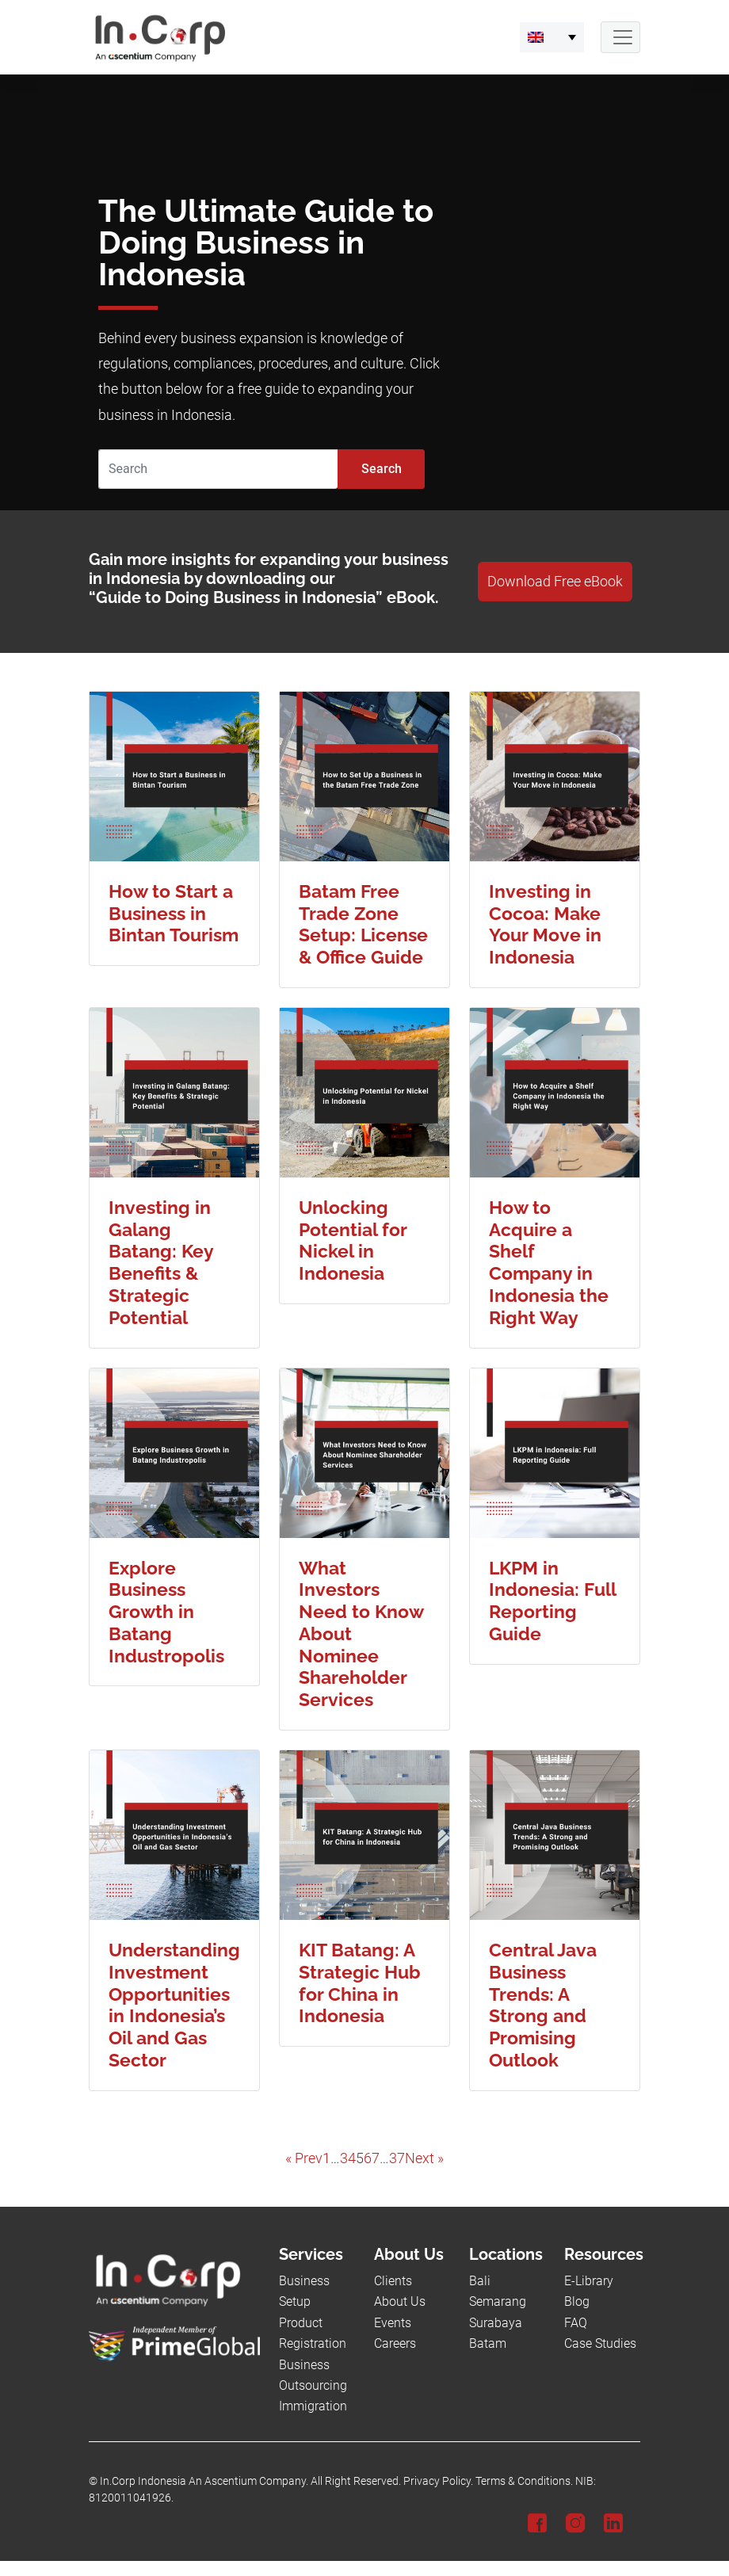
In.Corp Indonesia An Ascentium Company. (204, 2481)
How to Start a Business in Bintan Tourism (174, 913)
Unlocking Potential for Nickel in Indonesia (352, 1240)
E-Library (588, 2280)
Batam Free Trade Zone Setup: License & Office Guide (363, 923)
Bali (479, 2280)
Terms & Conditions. (524, 2481)
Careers (395, 2343)
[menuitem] (552, 37)
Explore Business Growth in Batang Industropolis (166, 1611)
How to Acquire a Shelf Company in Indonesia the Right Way (549, 1262)
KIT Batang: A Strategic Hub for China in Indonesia (360, 1982)
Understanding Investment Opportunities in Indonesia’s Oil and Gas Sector (174, 2004)
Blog (577, 2301)
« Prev (304, 2158)
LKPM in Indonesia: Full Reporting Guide (552, 1600)
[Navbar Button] (620, 37)
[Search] (218, 469)
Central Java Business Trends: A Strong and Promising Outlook (543, 2004)
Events (392, 2322)
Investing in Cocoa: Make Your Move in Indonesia (545, 923)
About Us (400, 2301)
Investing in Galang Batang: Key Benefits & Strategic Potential (161, 1262)
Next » (424, 2158)
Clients (393, 2280)
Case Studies (600, 2343)
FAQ (575, 2322)
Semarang (497, 2301)
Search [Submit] (381, 468)
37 (397, 2158)
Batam (487, 2343)
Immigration (313, 2406)
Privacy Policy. (438, 2481)
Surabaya (495, 2322)
